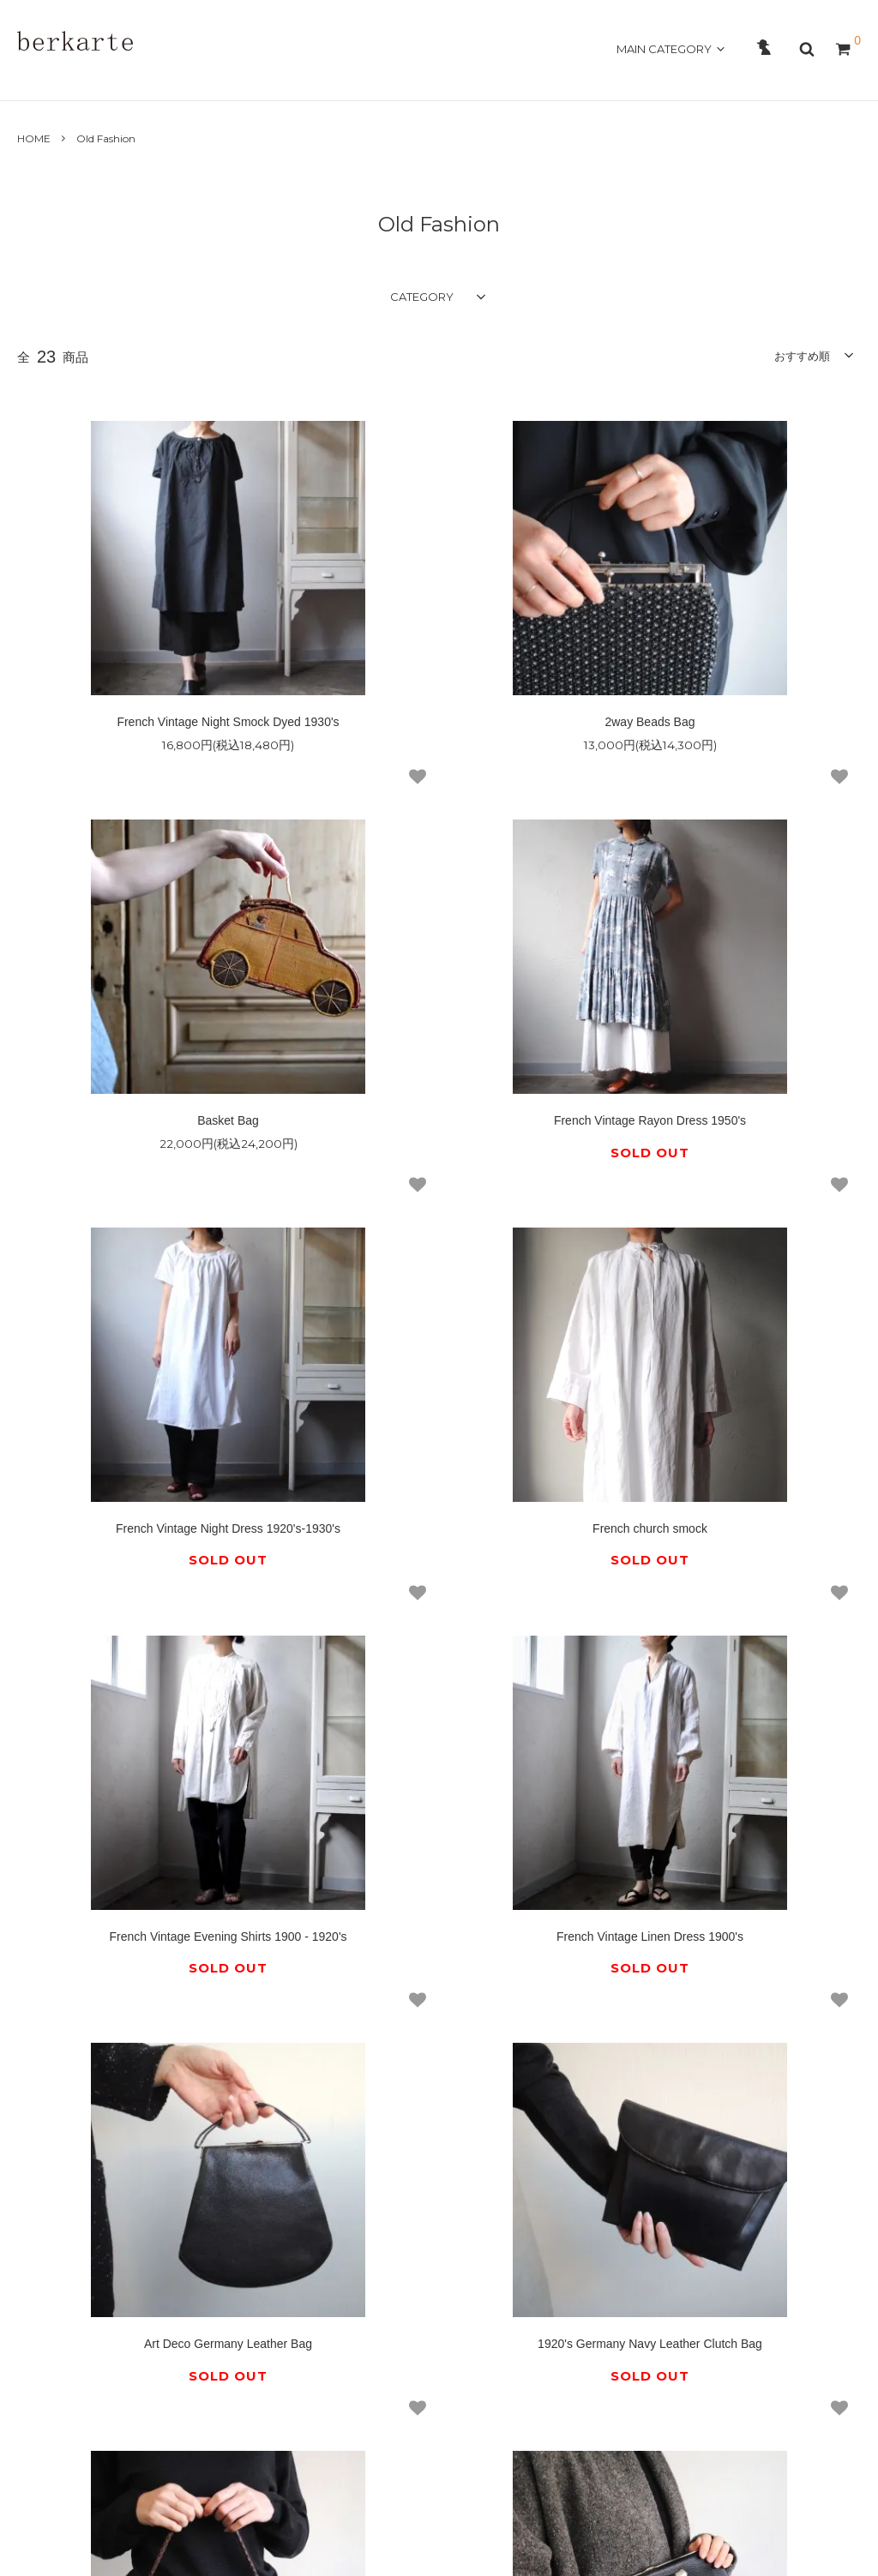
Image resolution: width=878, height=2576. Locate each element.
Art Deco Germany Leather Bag (720, 1415)
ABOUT (96, 78)
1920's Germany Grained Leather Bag (439, 1787)
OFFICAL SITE (793, 78)
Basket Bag (720, 681)
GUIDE (243, 78)
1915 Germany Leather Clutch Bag (720, 1787)
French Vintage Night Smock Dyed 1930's (157, 681)
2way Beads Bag (439, 681)
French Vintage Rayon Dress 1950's (158, 1043)
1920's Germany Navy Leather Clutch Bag (157, 1787)
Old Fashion (105, 138)
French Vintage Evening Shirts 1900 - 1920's (157, 1415)
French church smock (720, 1043)
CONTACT (311, 78)
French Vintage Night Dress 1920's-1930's (439, 1043)
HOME (35, 78)
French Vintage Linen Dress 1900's (439, 1415)
